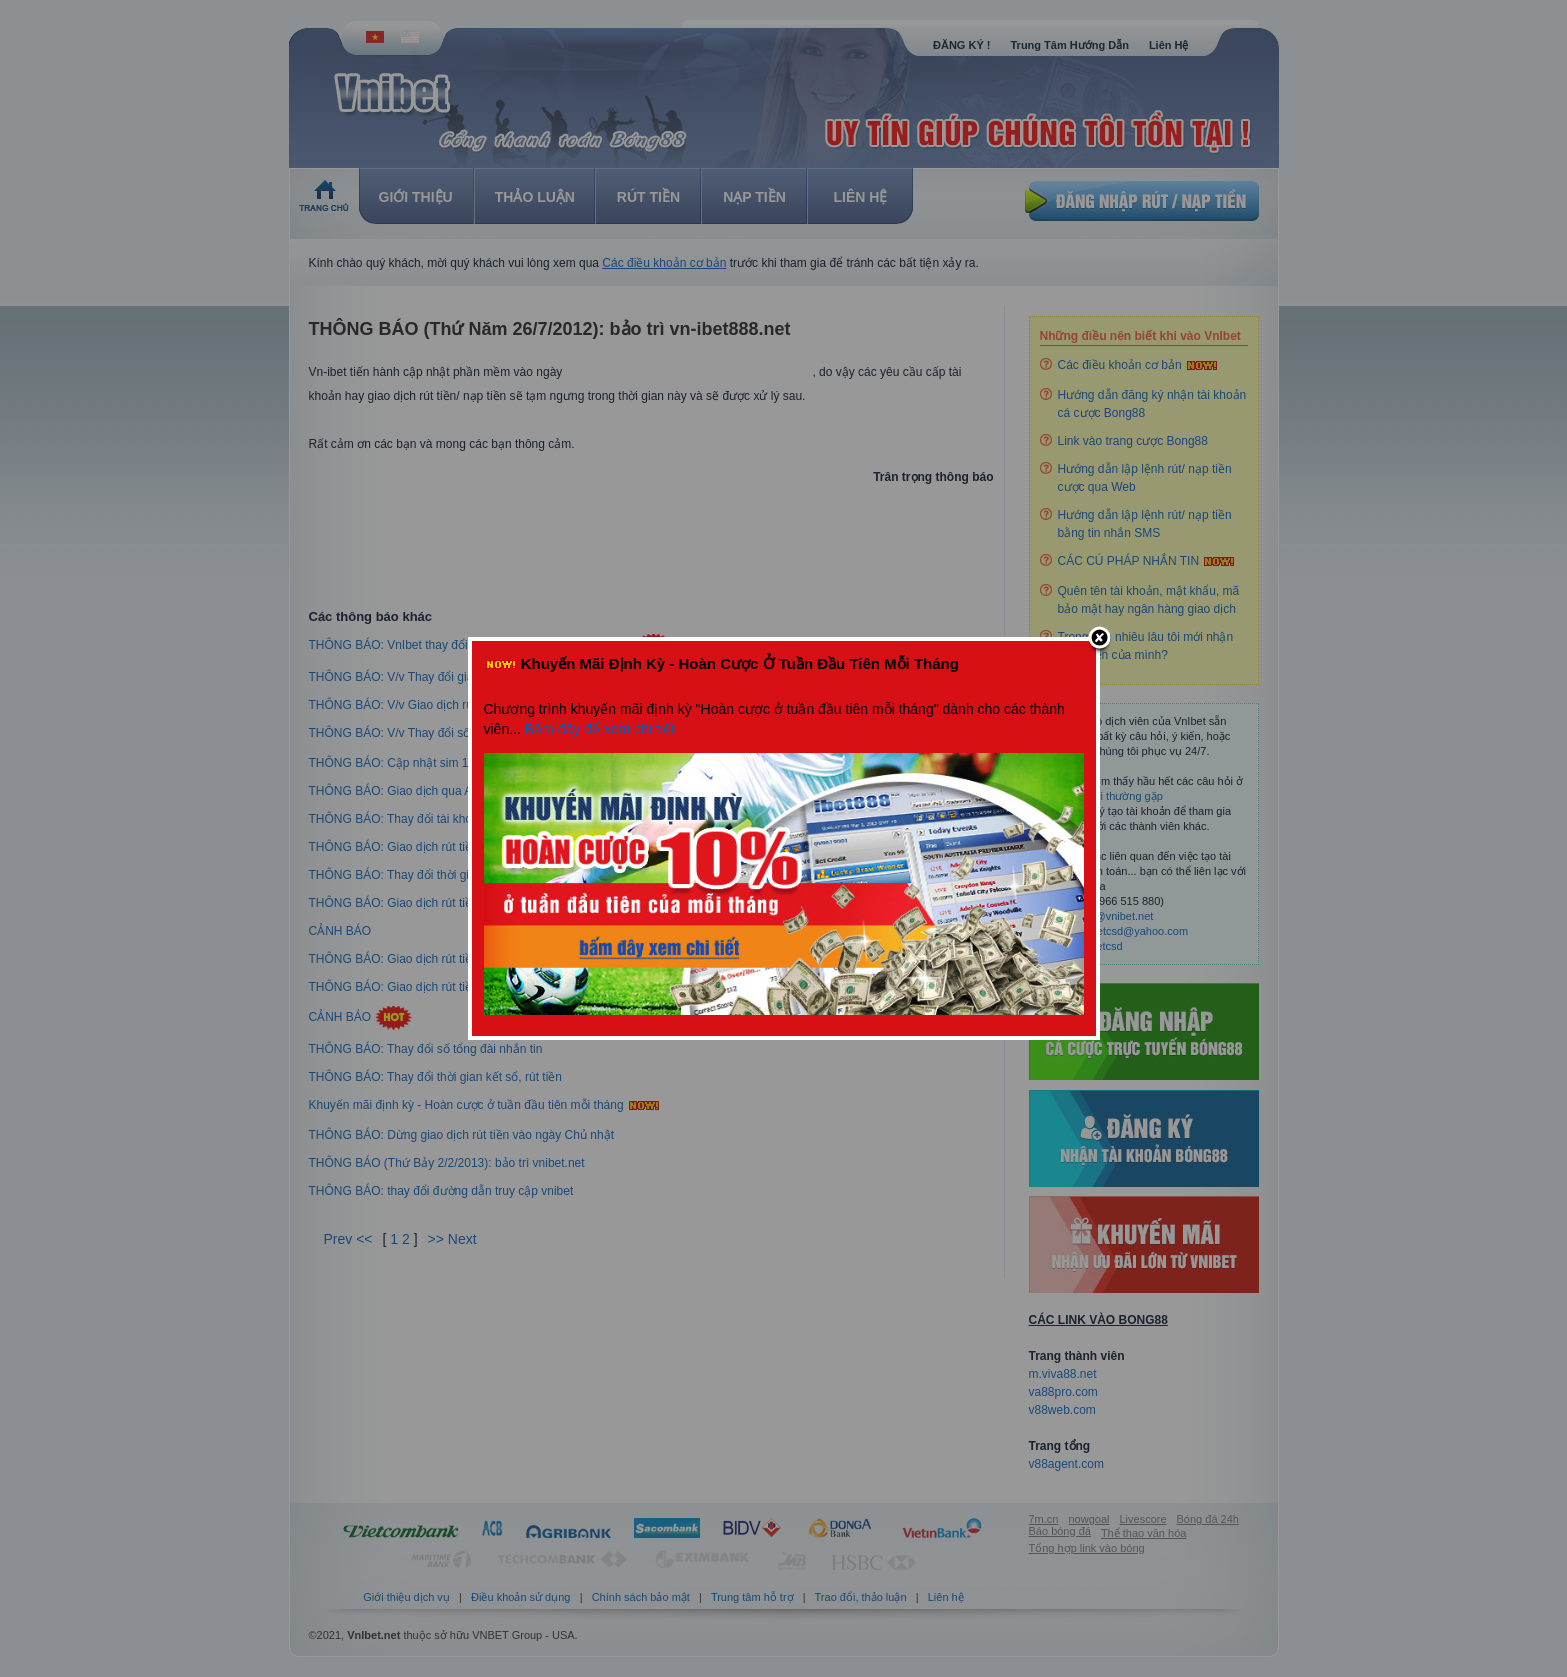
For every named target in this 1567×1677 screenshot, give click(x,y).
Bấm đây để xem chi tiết (600, 729)
